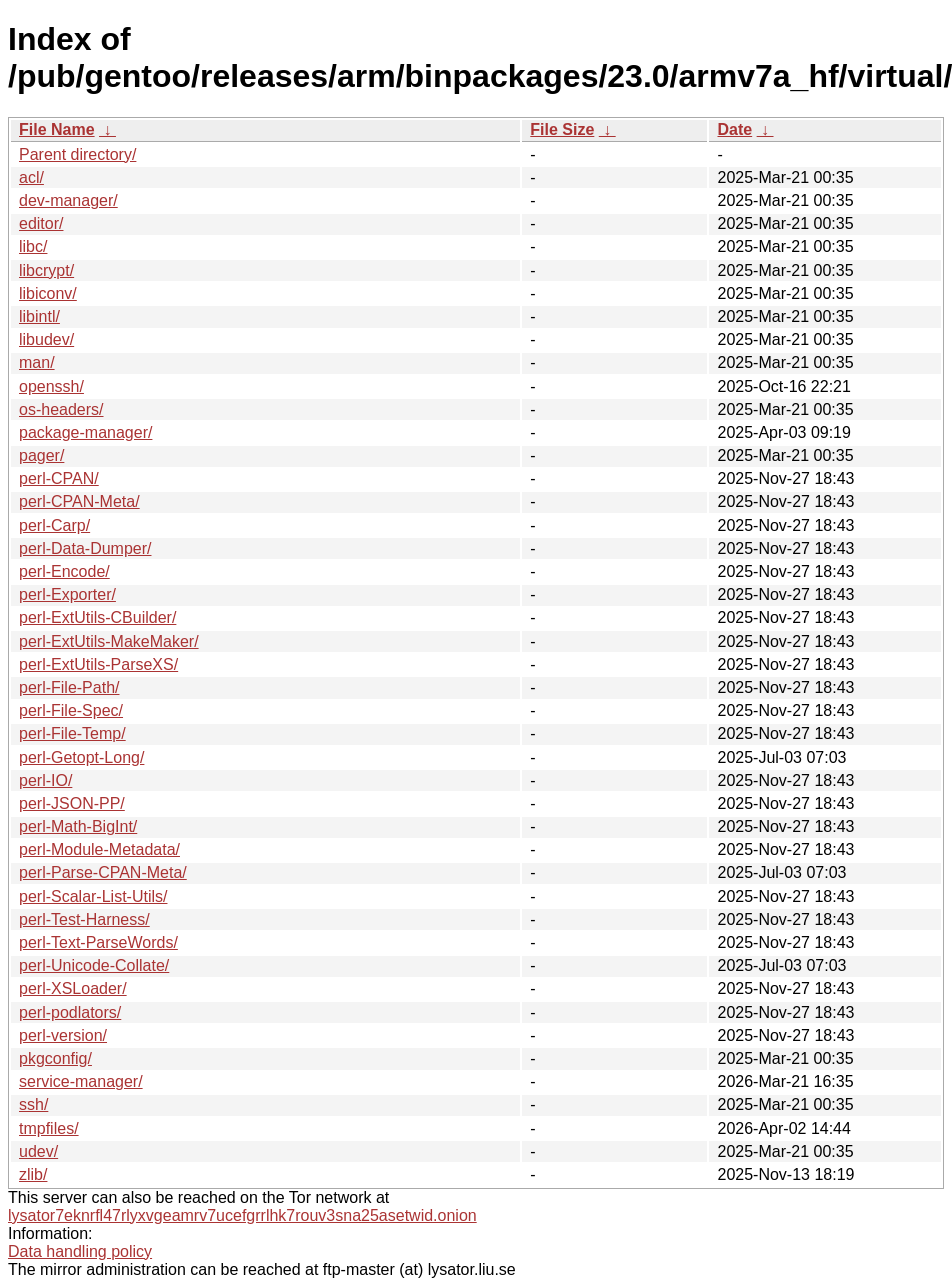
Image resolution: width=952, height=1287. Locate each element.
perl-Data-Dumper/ (85, 548)
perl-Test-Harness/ (84, 919)
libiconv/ (48, 293)
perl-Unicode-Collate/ (94, 965)
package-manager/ (85, 432)
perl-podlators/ (70, 1012)
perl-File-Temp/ (72, 733)
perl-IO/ (45, 780)
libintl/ (39, 316)
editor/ (41, 223)
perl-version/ (63, 1035)
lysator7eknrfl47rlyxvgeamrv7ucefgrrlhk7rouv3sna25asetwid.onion (242, 1215)
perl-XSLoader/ (73, 988)
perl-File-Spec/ (71, 710)
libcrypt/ (46, 270)
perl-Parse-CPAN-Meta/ (103, 872)
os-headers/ (61, 409)
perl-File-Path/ (69, 687)
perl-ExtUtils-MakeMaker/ (109, 641)
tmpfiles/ (49, 1128)
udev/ (38, 1151)
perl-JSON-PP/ (72, 803)
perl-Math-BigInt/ (78, 826)
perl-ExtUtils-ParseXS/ (98, 664)
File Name (57, 129)
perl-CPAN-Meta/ (79, 501)
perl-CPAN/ (59, 478)
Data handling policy (80, 1251)
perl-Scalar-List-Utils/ (93, 896)
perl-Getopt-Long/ (81, 757)
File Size (562, 129)
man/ (37, 362)
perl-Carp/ (54, 525)
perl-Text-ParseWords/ (98, 942)
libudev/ (46, 339)
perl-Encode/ (64, 571)
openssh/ (51, 386)
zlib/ (33, 1174)
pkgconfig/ (55, 1058)
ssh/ (33, 1104)
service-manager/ (81, 1081)
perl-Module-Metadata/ (99, 849)
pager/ (41, 455)
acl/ (31, 177)
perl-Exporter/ (67, 594)
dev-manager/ (68, 200)
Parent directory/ (77, 154)
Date (734, 129)
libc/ (33, 246)
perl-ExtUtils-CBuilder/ (97, 617)
